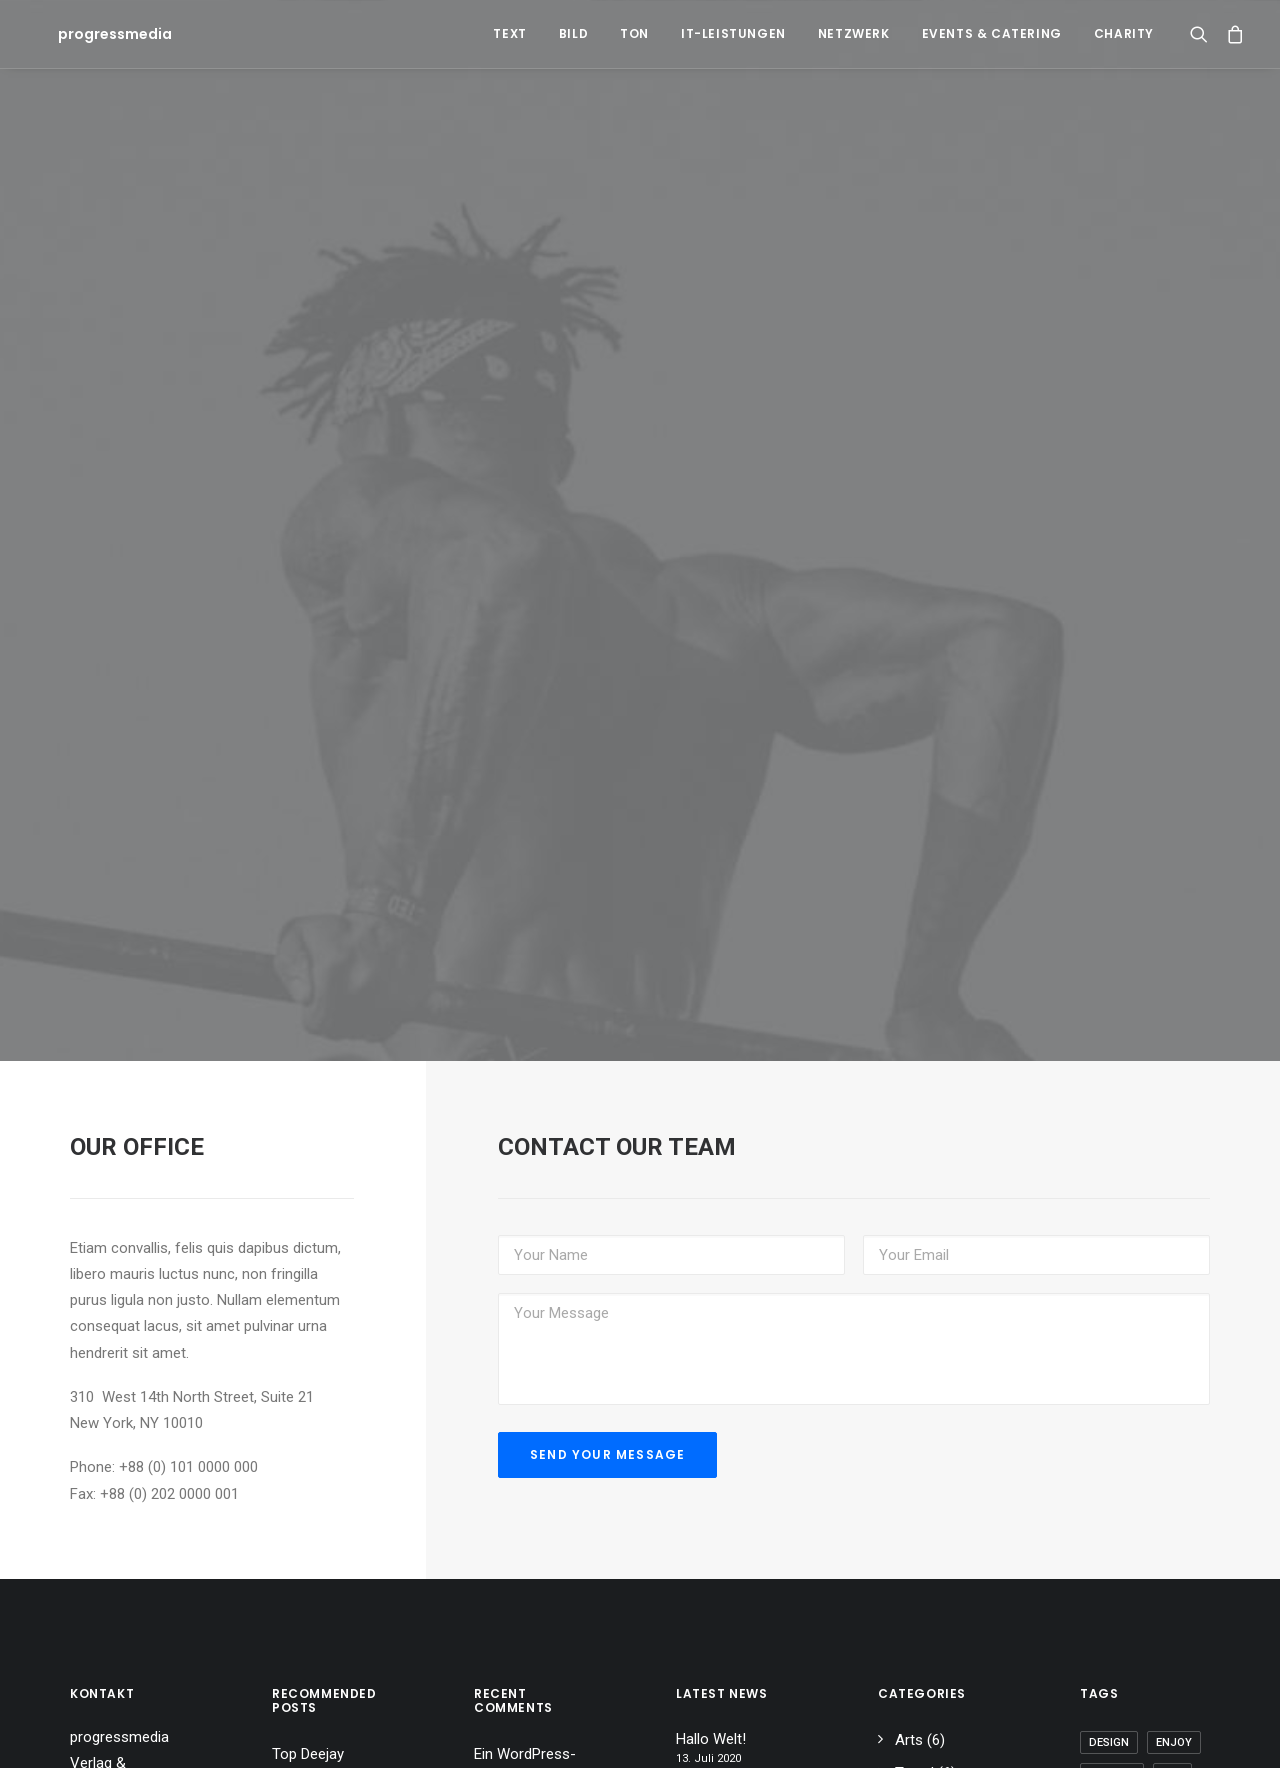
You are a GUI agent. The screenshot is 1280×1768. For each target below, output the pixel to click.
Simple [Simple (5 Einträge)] (1171, 1673)
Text (509, 33)
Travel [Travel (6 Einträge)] (1164, 1737)
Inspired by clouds (533, 1719)
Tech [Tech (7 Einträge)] (1103, 1737)
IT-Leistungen (733, 33)
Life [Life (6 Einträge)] (1172, 1641)
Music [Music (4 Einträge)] (1106, 1673)
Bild (573, 33)
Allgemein (927, 1704)
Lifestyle (923, 1737)
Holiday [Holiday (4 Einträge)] (1112, 1641)
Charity (1124, 33)
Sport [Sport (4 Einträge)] (1107, 1705)
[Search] (1203, 34)
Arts (909, 1607)
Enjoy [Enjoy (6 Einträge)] (1174, 1609)
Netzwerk (854, 33)
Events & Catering (992, 33)
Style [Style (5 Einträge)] (1169, 1705)
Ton (634, 33)
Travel (914, 1639)
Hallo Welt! (509, 1665)
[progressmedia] (91, 34)
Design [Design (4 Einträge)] (1109, 1609)
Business (925, 1672)
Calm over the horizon (722, 1665)
